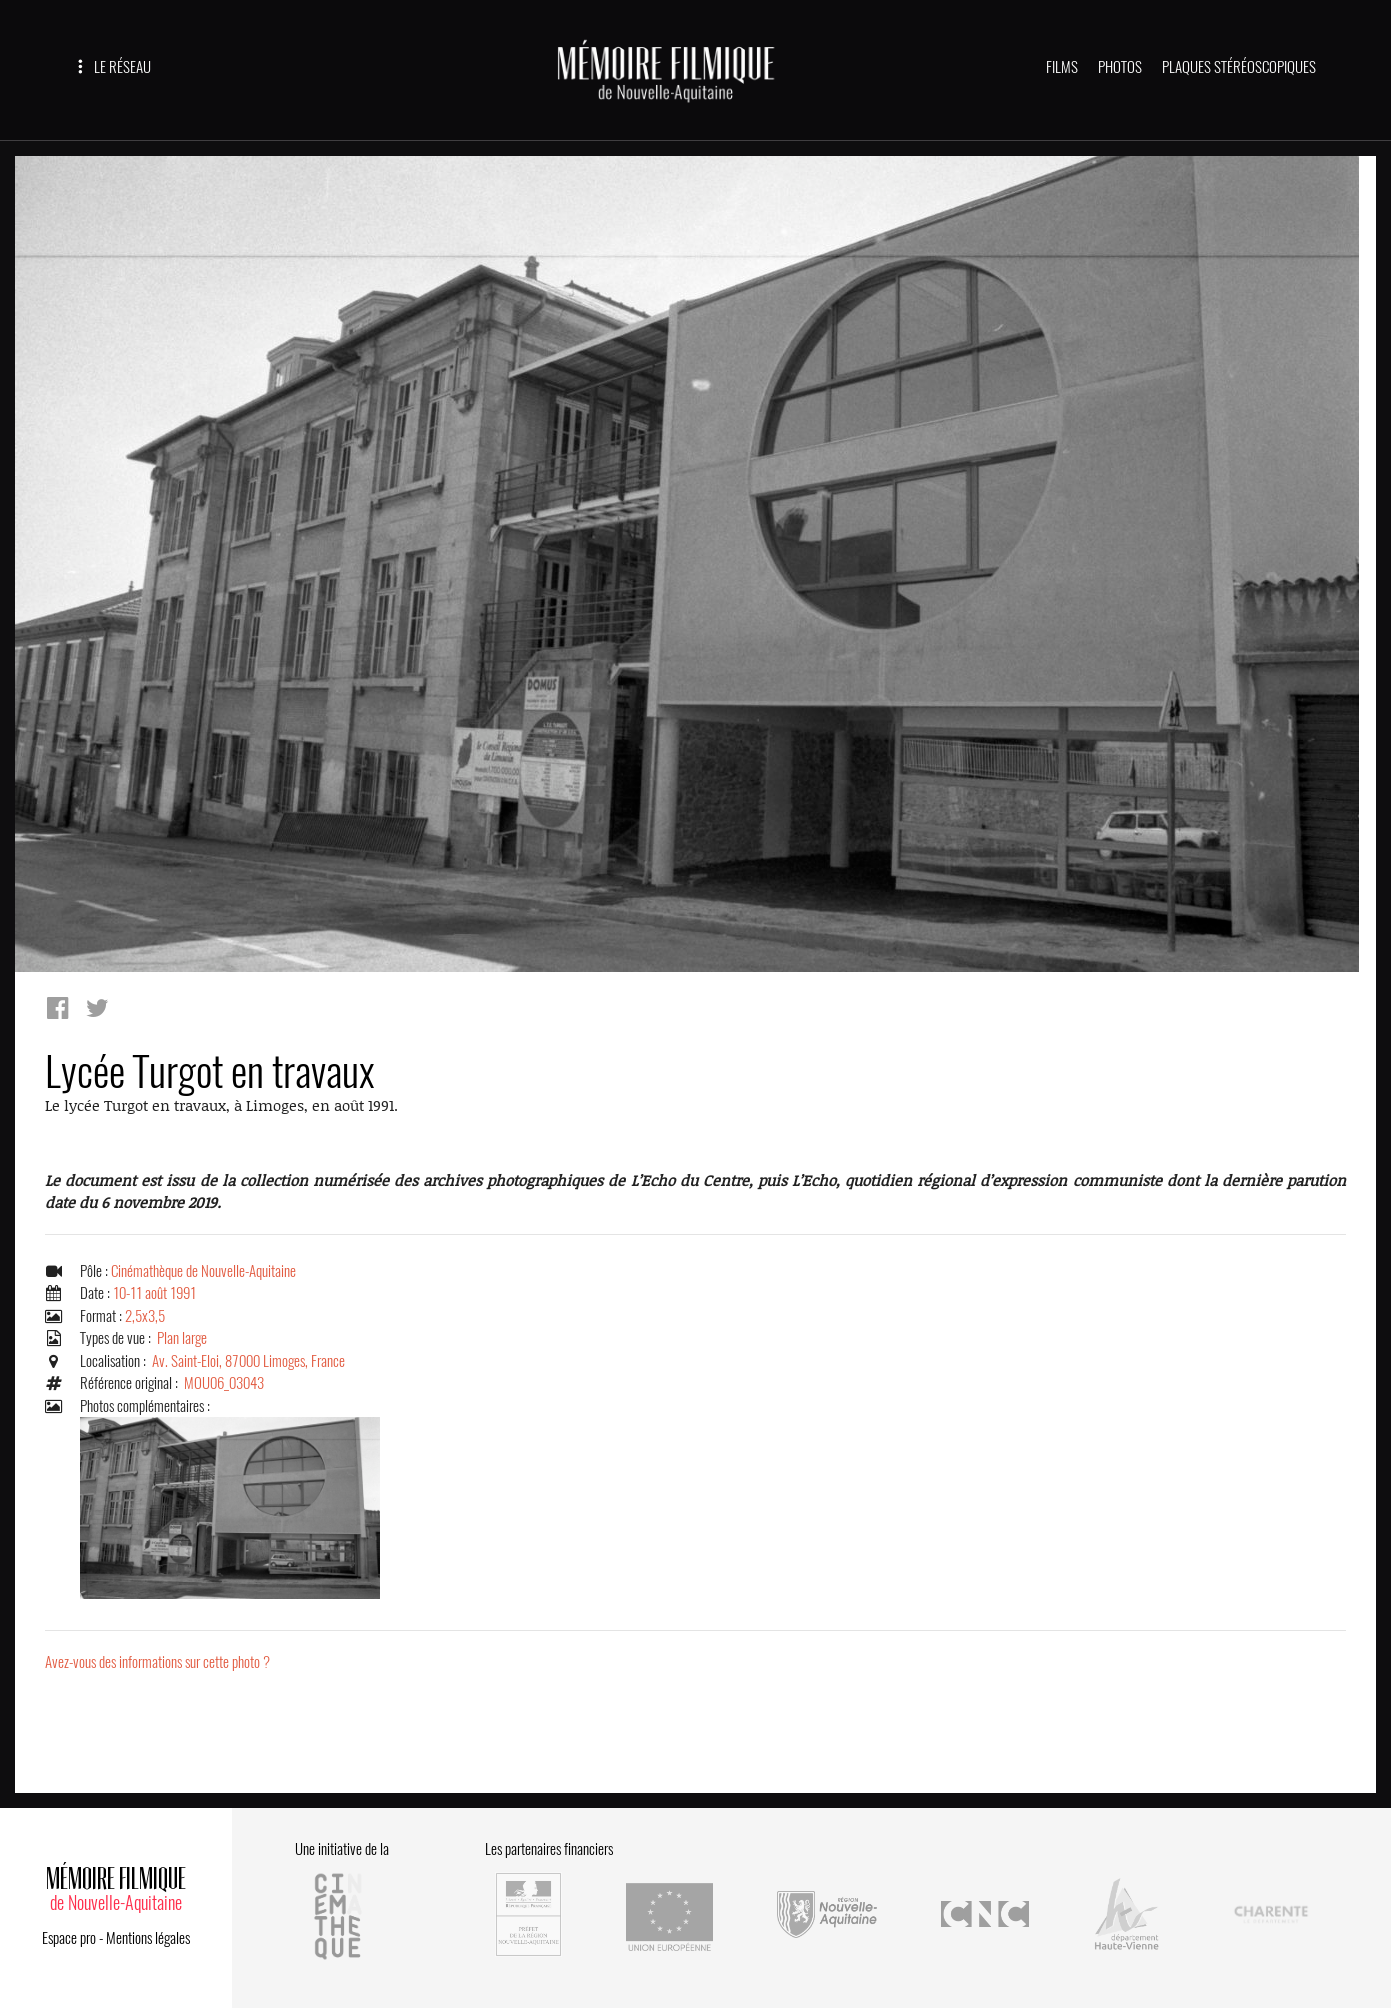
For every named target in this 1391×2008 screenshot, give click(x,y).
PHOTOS (1120, 67)
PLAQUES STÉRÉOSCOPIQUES (1239, 67)
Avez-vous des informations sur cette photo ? (157, 1662)
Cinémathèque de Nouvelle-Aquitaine (203, 1271)
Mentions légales (148, 1938)
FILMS (1062, 67)
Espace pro (69, 1938)
